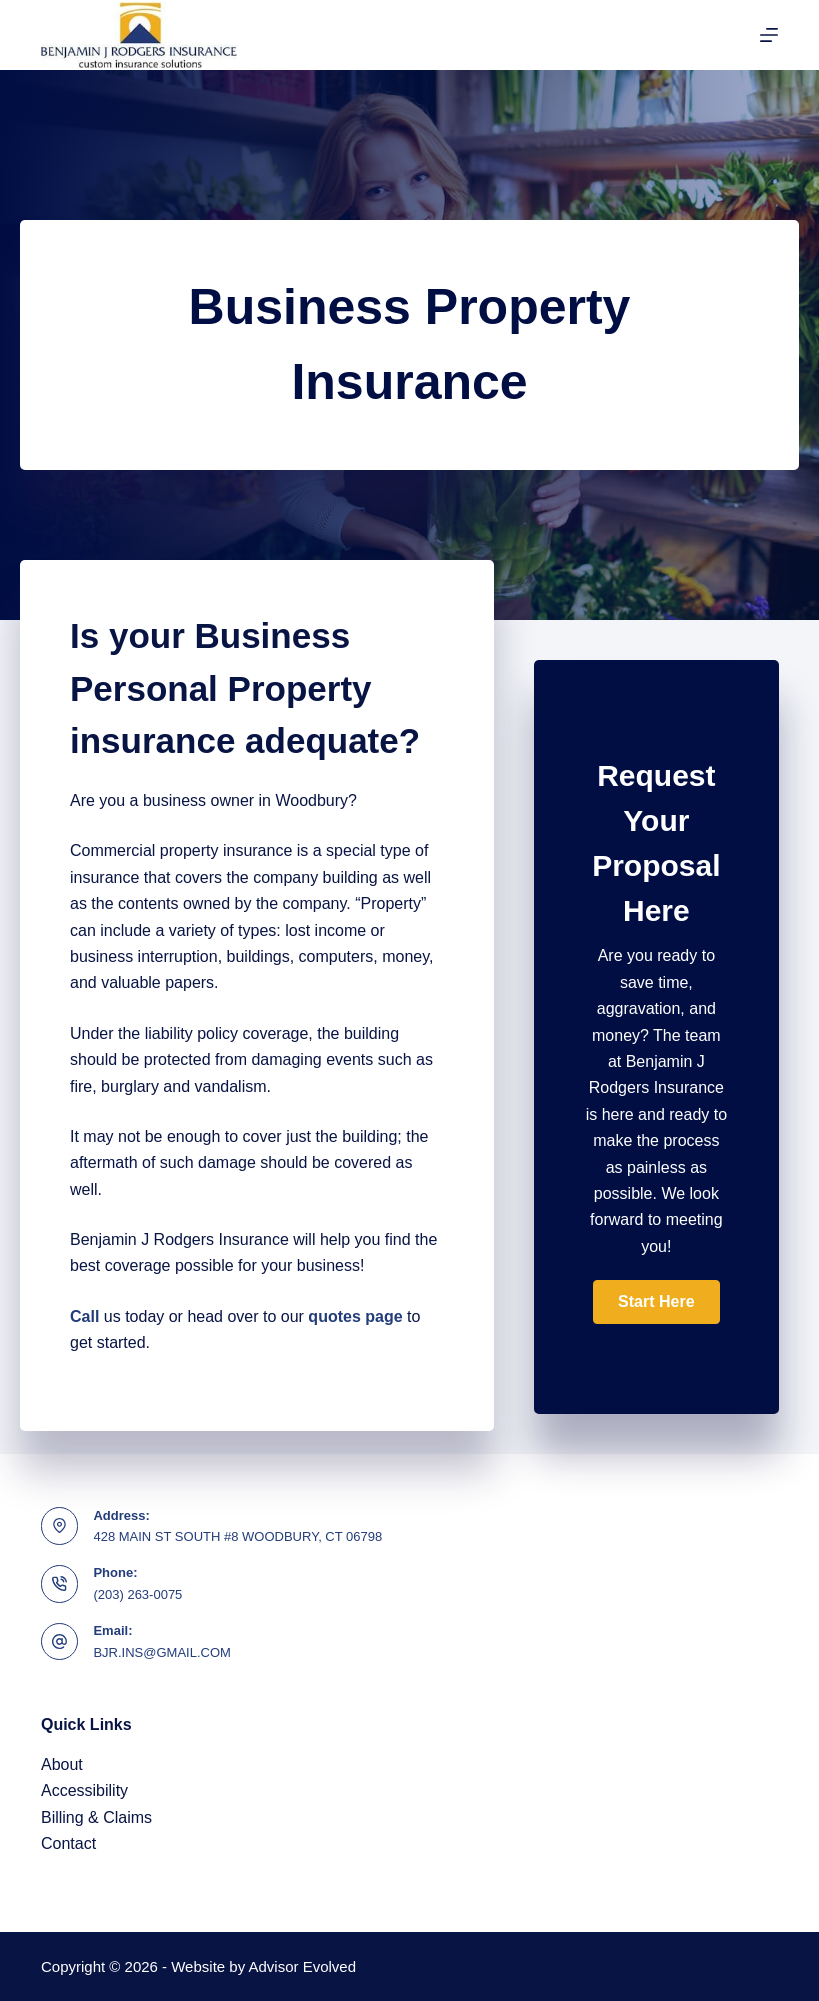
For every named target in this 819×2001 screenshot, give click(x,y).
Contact (68, 1843)
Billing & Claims (96, 1817)
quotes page (355, 1316)
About (62, 1764)
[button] (656, 1302)
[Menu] (769, 35)
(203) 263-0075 (137, 1594)
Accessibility (84, 1790)
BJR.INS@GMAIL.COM (161, 1652)
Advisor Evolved (303, 1966)
